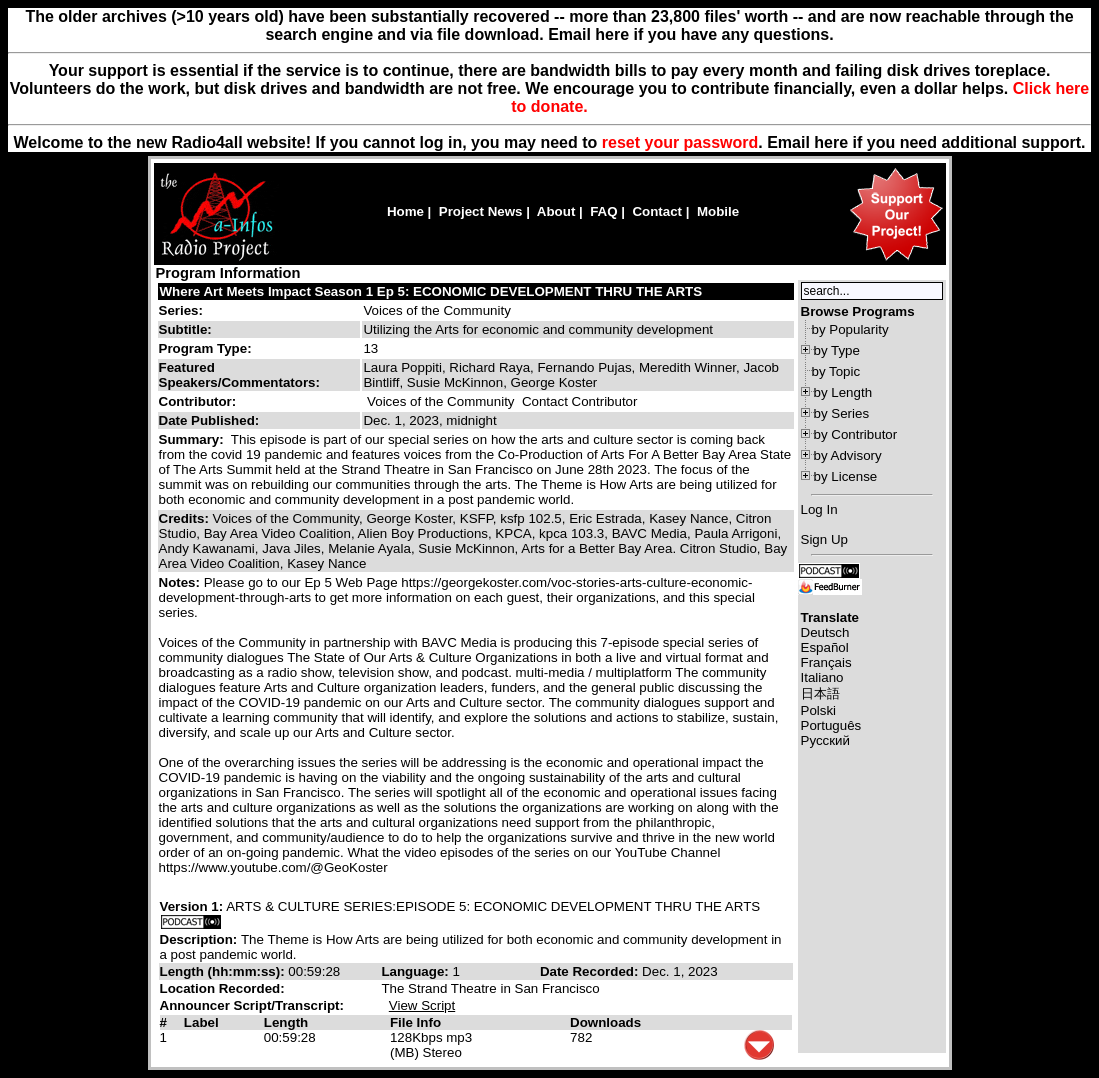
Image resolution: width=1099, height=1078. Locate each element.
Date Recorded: (591, 971)
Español (825, 647)
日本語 (820, 693)
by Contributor (856, 434)
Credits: (186, 518)
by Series (842, 413)
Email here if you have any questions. (690, 34)
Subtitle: (185, 329)
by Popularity (850, 329)
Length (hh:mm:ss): (224, 971)
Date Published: (209, 420)
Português (831, 725)
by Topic (836, 371)
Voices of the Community (436, 310)
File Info (415, 1022)
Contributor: (198, 401)
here (831, 142)
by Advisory (848, 455)
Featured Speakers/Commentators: (239, 375)
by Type (837, 350)
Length (286, 1022)
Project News (481, 211)
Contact (657, 211)
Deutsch (825, 632)
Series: (181, 310)
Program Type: (205, 348)
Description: (200, 939)
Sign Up (824, 539)
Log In (819, 509)
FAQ (603, 211)
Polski (819, 710)
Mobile (718, 211)
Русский (825, 740)
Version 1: (192, 906)
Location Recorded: (222, 988)
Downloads (605, 1022)
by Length (843, 392)
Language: (416, 971)
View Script (422, 1005)
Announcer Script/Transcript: (252, 1005)
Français (826, 662)
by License (846, 476)
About (556, 211)
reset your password (680, 142)
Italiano (822, 677)
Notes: (181, 582)
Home (405, 211)
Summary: (193, 439)
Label (201, 1022)
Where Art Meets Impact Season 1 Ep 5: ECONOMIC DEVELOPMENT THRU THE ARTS (431, 291)
